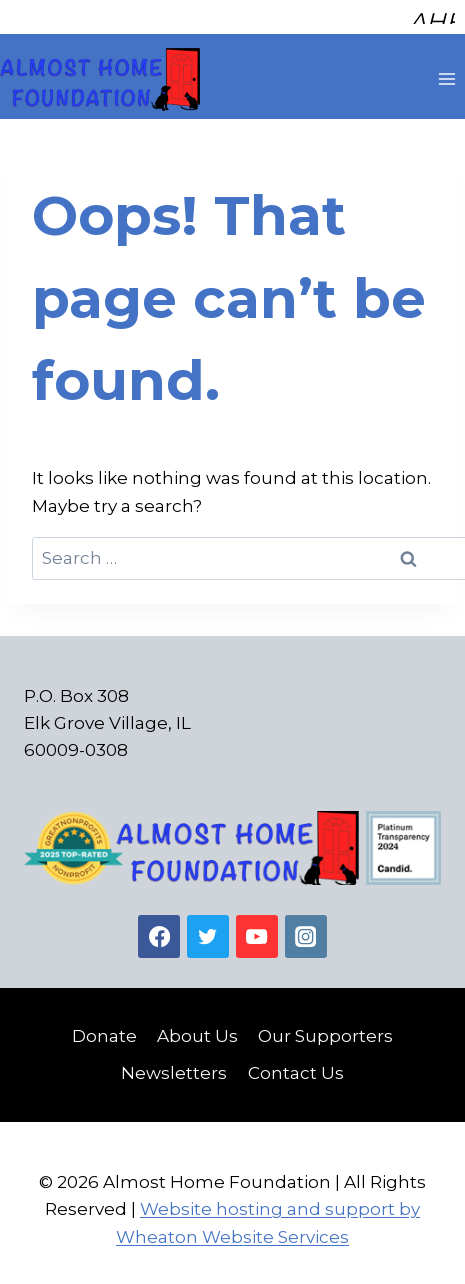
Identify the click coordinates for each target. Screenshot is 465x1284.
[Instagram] (306, 928)
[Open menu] (446, 71)
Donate (104, 1028)
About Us (197, 1028)
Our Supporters (325, 1028)
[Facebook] (159, 928)
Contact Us (296, 1065)
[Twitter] (208, 928)
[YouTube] (257, 928)
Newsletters (174, 1065)
